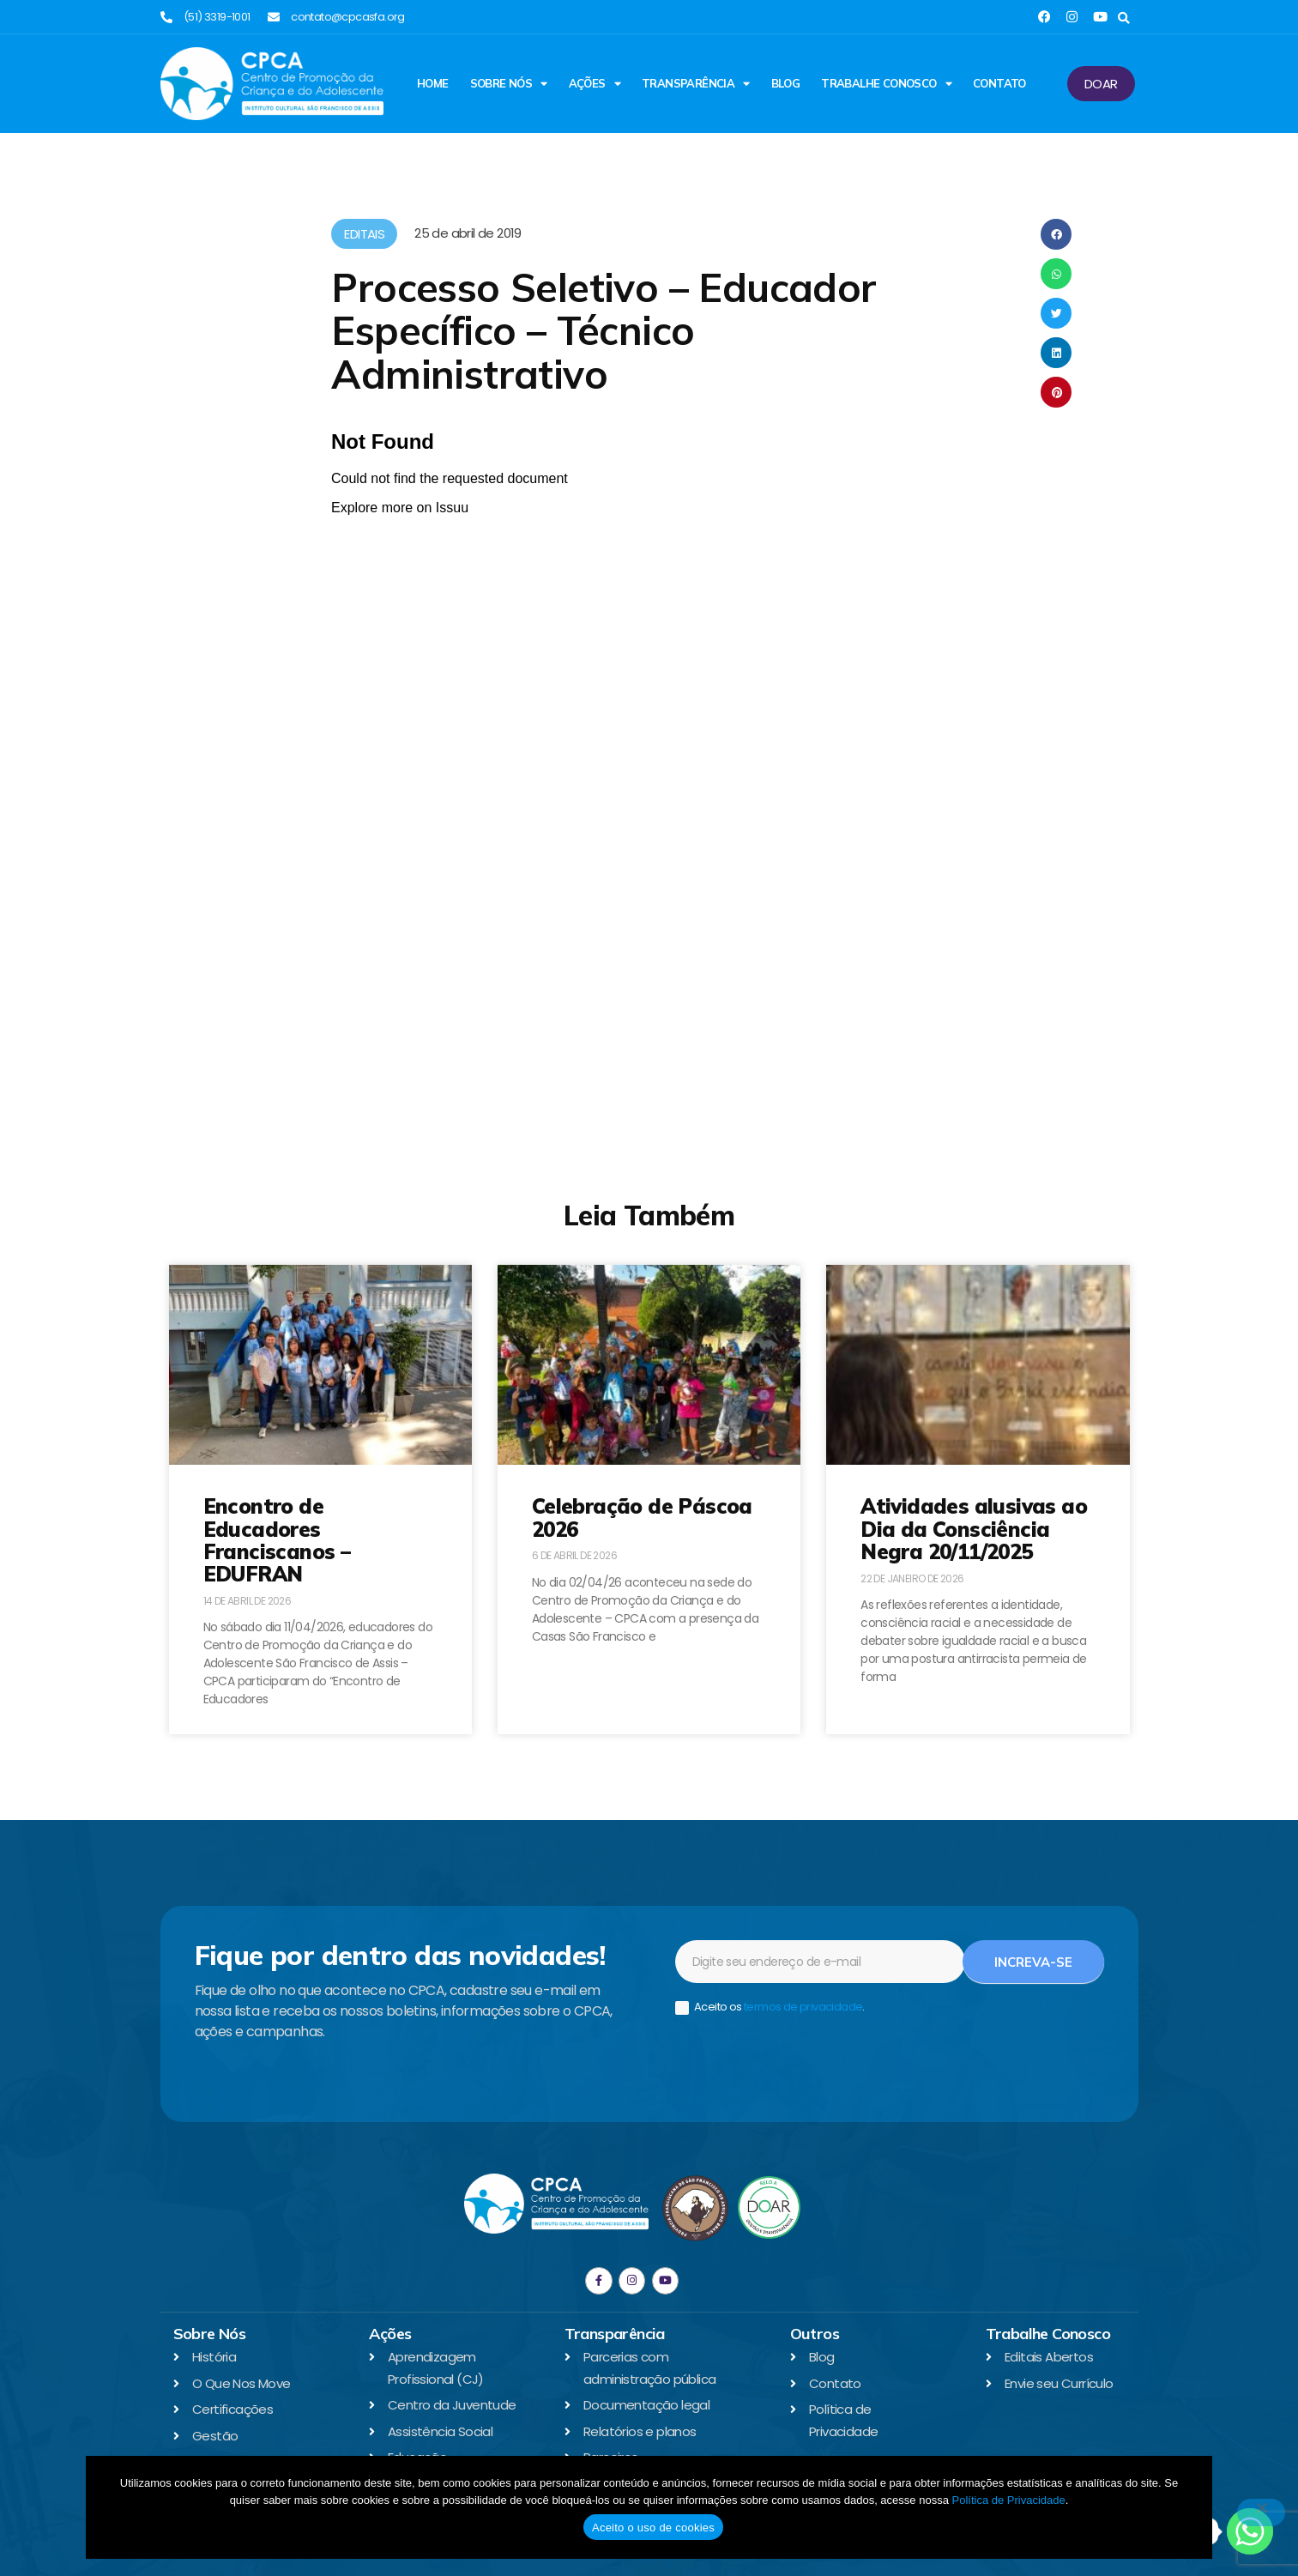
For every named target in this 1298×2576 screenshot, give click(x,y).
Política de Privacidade (1008, 2500)
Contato (999, 83)
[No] (1261, 2512)
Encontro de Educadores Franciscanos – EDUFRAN (277, 1540)
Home (433, 83)
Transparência (696, 84)
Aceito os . (770, 2007)
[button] (1124, 18)
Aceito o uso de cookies (653, 2527)
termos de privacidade (803, 2007)
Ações (594, 84)
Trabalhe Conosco (886, 84)
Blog (785, 83)
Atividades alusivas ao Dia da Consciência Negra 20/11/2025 (973, 1528)
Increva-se (1033, 1962)
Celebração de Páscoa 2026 (642, 1517)
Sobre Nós (508, 84)
